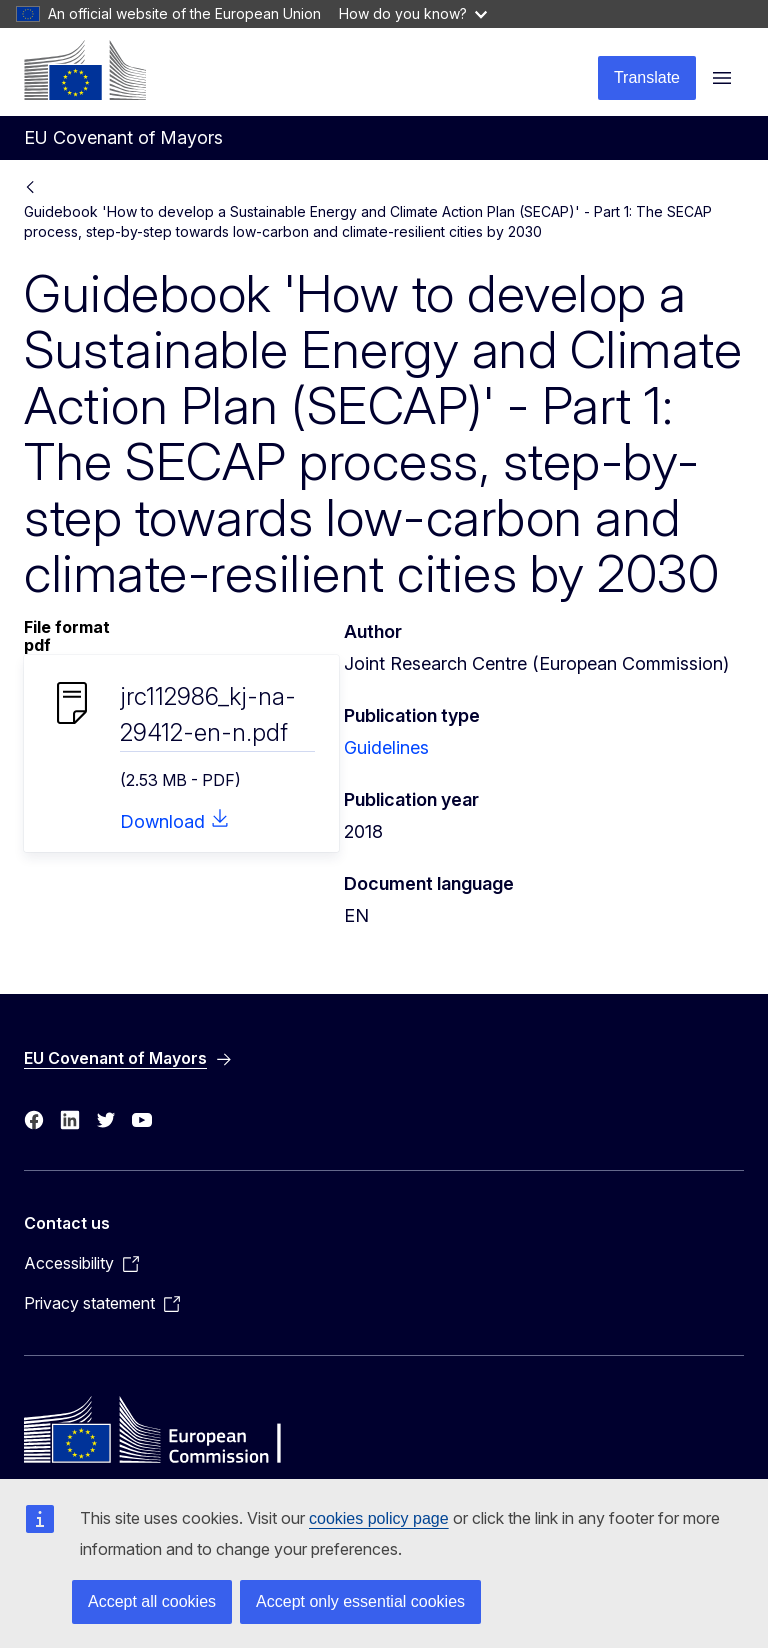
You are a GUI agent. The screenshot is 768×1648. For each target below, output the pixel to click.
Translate (647, 77)
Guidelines (386, 747)
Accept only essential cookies (360, 1601)
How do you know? (413, 13)
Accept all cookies (152, 1601)
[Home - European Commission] (85, 70)
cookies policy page (379, 1518)
